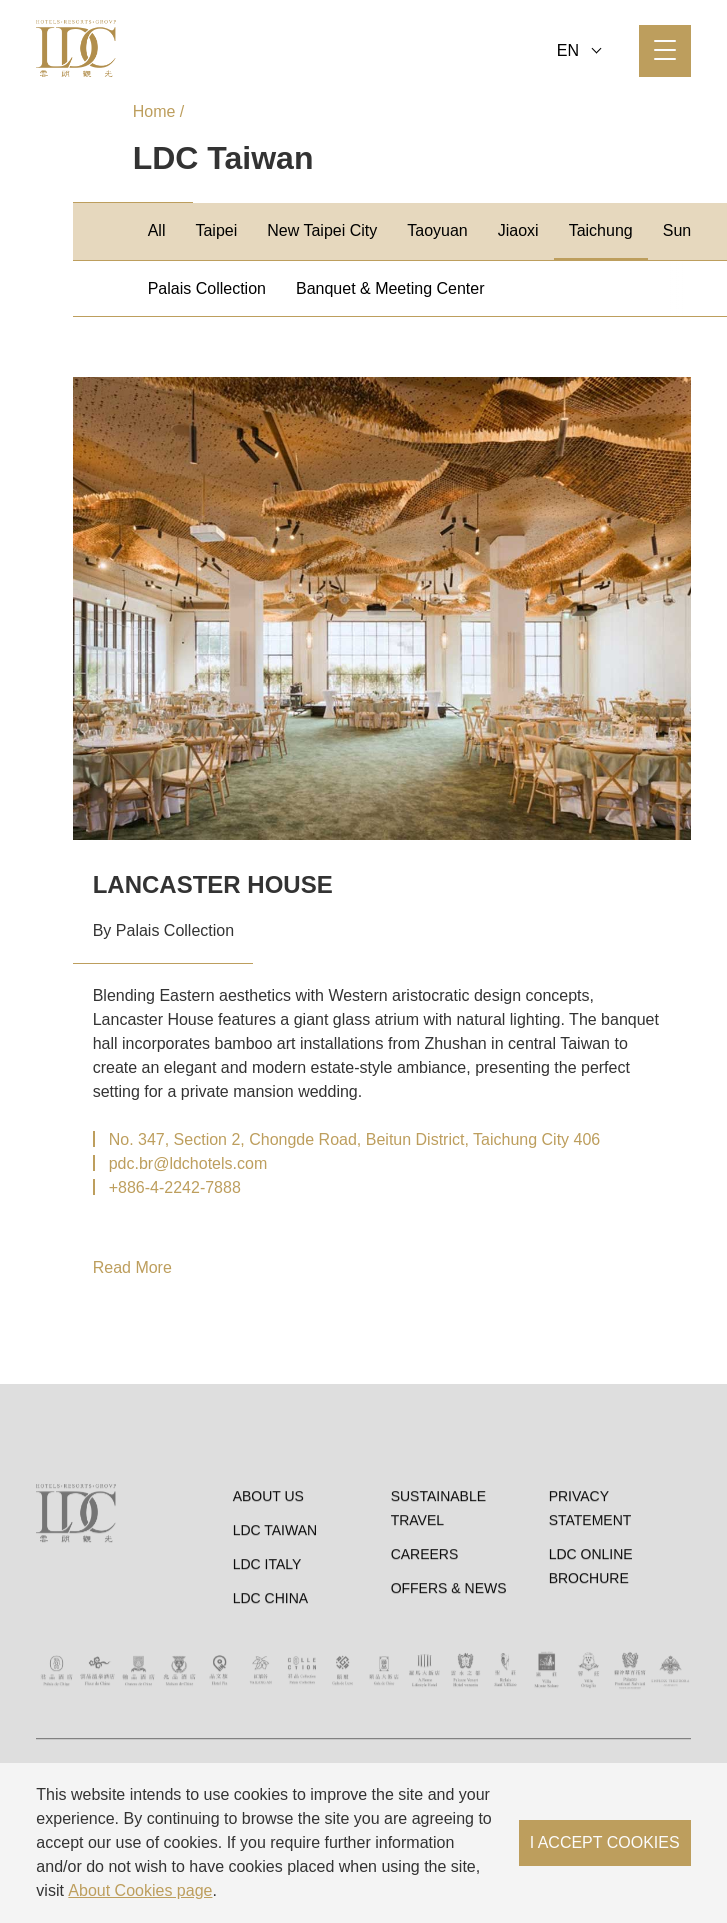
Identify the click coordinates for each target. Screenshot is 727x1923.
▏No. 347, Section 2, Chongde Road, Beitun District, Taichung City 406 (347, 1139)
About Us (268, 1591)
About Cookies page (140, 1890)
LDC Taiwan (275, 1625)
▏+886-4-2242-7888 (167, 1187)
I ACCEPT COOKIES (605, 1842)
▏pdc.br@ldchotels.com (180, 1163)
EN (579, 50)
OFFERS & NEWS (449, 1683)
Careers (425, 1649)
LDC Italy (267, 1659)
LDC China (270, 1693)
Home (154, 111)
